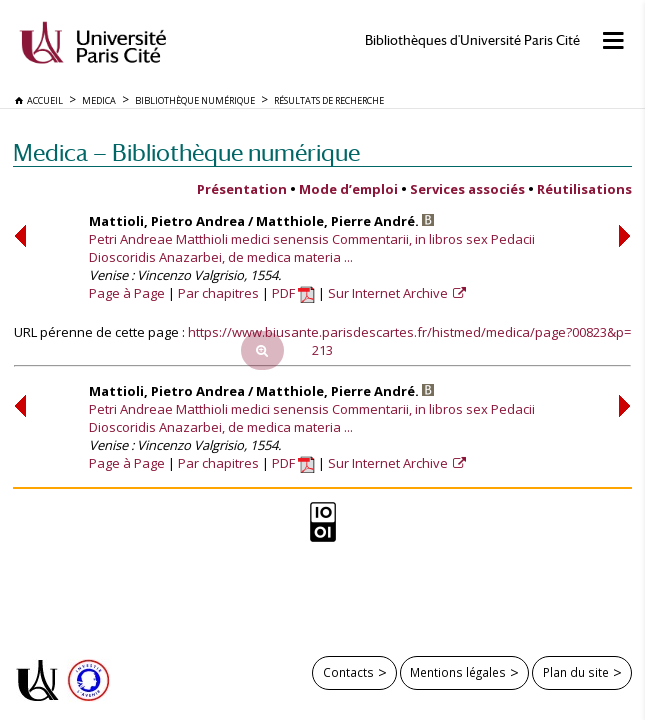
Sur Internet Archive (389, 293)
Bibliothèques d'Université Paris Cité (472, 40)
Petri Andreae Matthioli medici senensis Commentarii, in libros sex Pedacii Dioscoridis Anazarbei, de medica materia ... (312, 248)
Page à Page (127, 293)
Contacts (348, 672)
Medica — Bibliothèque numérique (186, 152)
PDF (293, 293)
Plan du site (576, 672)
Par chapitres (218, 293)
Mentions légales (458, 672)
